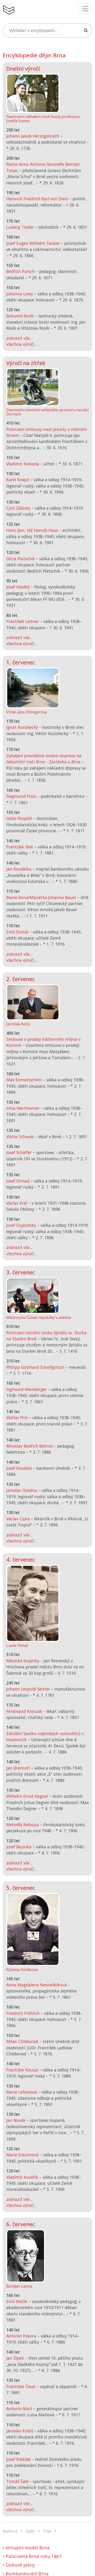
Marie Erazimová (22, 2155)
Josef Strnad (17, 1181)
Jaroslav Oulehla (21, 1490)
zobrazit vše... (19, 338)
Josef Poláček (18, 2459)
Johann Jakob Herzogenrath (32, 136)
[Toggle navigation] (85, 9)
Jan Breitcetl (18, 1768)
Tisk (47, 2531)
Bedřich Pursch (20, 271)
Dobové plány (19, 2565)
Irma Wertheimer (22, 1108)
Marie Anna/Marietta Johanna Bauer (41, 897)
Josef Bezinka (18, 1847)
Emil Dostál (17, 932)
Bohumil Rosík (20, 316)
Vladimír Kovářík (22, 2177)
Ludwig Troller (20, 227)
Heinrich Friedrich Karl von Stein (37, 198)
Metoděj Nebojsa (22, 1824)
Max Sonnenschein (24, 1079)
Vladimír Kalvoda (22, 464)
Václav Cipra (18, 1518)
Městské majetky (22, 1660)
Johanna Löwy (19, 294)
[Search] (47, 30)
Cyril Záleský (18, 508)
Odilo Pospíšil (19, 818)
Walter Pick (17, 1417)
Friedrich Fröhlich (23, 2013)
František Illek (19, 847)
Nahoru (10, 2531)
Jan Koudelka (18, 869)
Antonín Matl (19, 2408)
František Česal (20, 2386)
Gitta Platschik (20, 558)
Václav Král (16, 1203)
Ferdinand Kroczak (24, 1711)
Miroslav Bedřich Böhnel (29, 1446)
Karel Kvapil (17, 479)
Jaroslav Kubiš (19, 2431)
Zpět (30, 2531)
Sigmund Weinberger (26, 1389)
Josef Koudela (19, 1468)
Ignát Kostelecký (22, 727)
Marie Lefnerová (21, 2092)
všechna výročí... (21, 344)
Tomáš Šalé (17, 2481)
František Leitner (22, 621)
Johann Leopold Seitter (28, 1689)
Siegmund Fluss (21, 796)
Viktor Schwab (20, 1136)
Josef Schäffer (19, 1152)
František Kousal (22, 2070)
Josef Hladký (18, 587)
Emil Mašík (16, 2301)
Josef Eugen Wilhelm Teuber (33, 243)
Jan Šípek (15, 2358)
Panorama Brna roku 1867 (32, 2556)
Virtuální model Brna (26, 2548)
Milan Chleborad (22, 2041)
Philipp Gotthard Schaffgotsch (35, 1367)
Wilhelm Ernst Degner (27, 1796)
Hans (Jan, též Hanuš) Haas (32, 530)
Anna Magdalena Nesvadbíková (36, 1985)
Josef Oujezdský (21, 1225)
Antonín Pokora (21, 2336)
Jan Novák (16, 2120)
